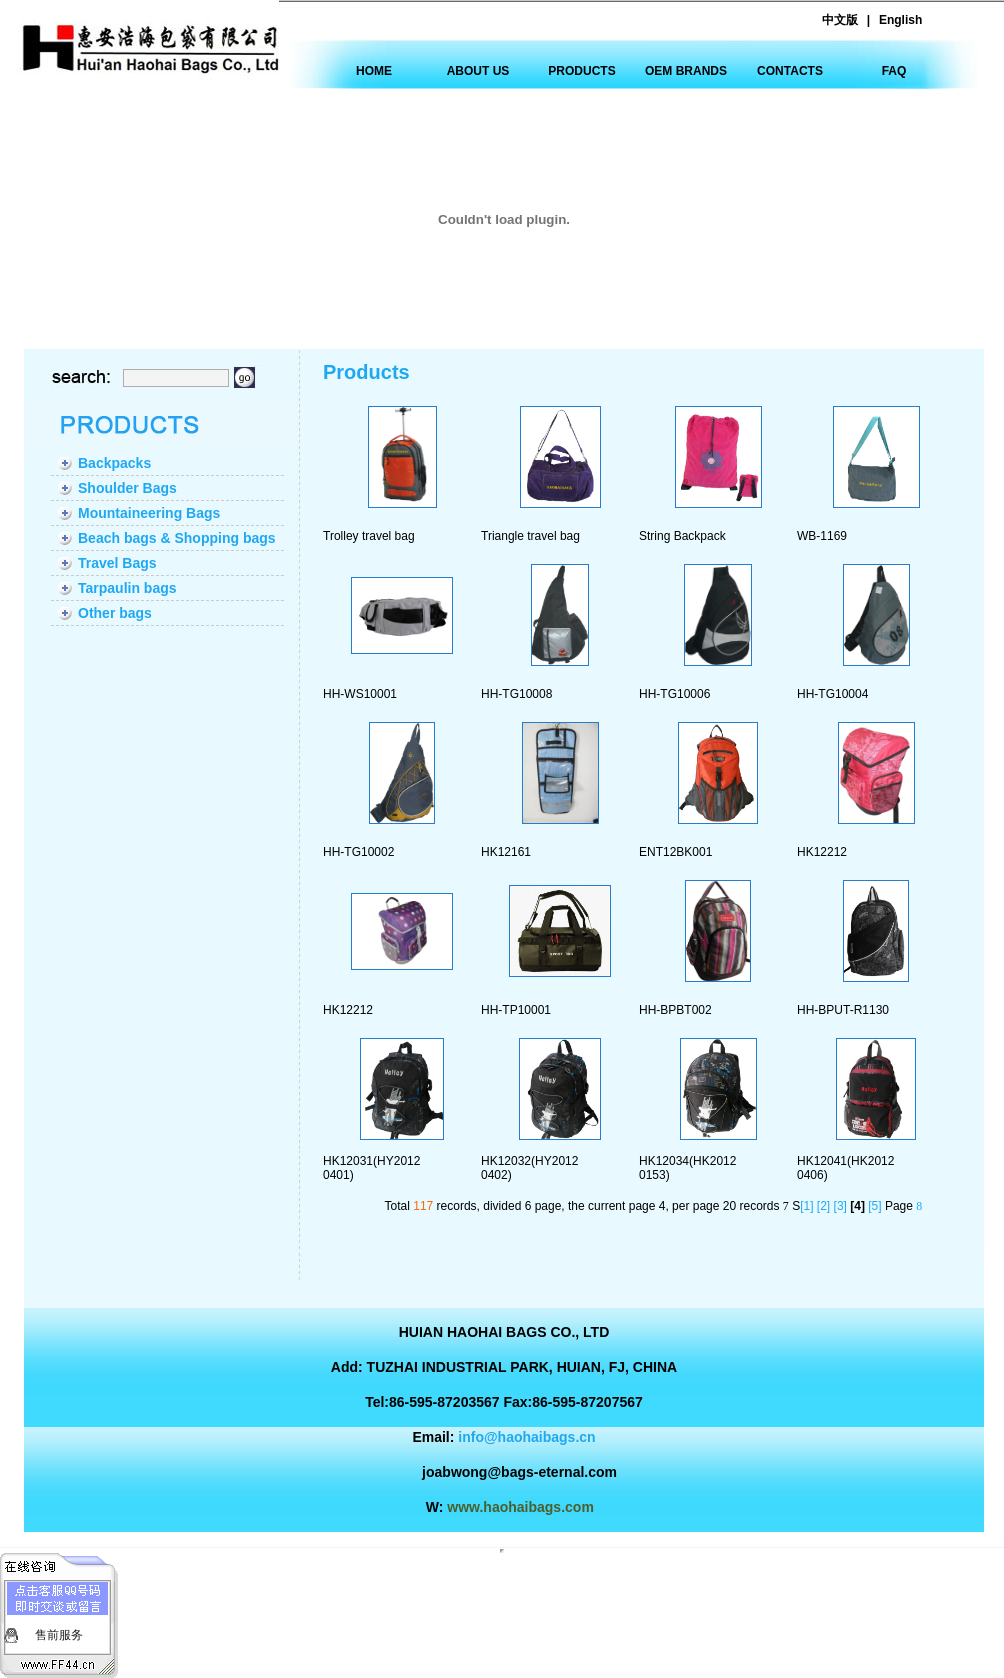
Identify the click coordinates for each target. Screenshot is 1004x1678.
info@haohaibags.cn (526, 1437)
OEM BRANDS (686, 71)
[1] (806, 1206)
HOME (374, 71)
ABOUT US (478, 71)
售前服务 (59, 1635)
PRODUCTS (581, 71)
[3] (840, 1206)
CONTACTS (790, 71)
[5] (874, 1206)
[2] (823, 1206)
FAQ (894, 71)
